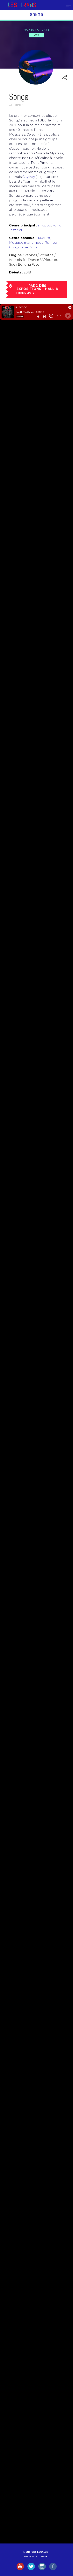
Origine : (16, 255)
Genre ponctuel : (23, 238)
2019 (36, 34)
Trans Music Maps (35, 2556)
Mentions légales (35, 2552)
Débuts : (16, 272)
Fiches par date (36, 29)
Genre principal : (23, 225)
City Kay (28, 177)
